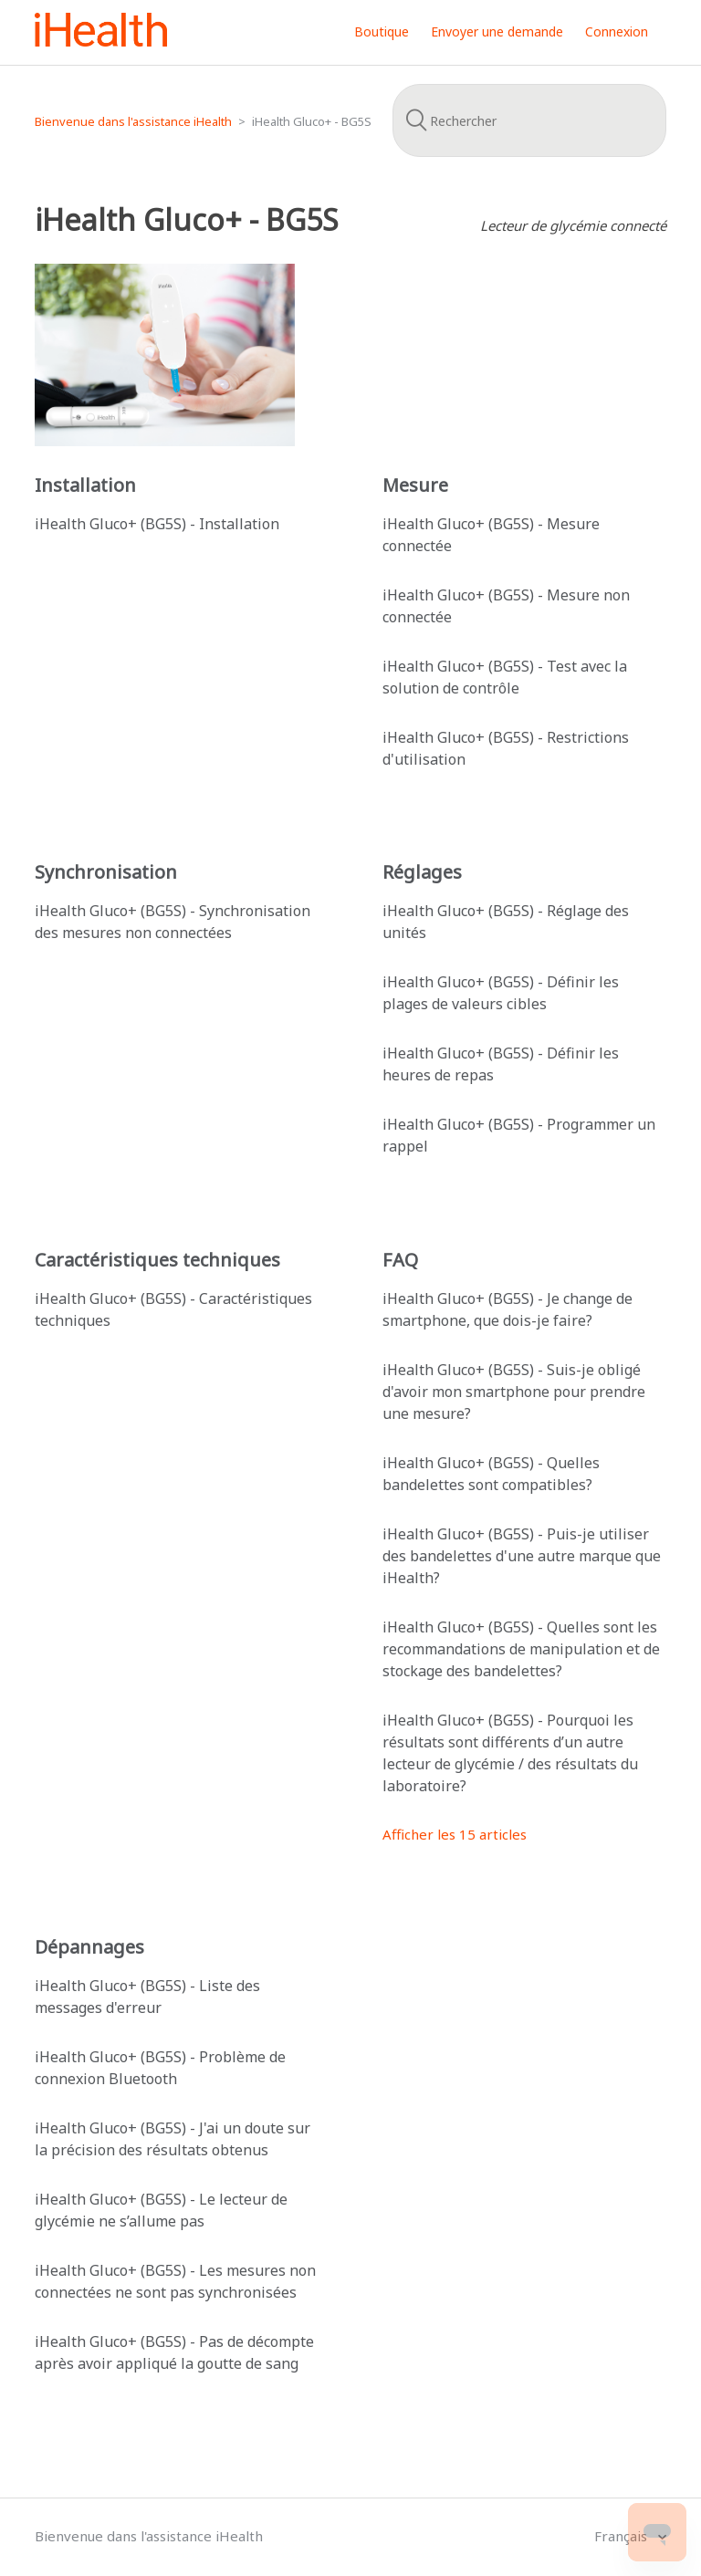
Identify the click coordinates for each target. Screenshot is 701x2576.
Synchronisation (106, 872)
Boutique (381, 31)
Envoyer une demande (497, 31)
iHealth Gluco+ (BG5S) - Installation (157, 524)
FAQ (400, 1259)
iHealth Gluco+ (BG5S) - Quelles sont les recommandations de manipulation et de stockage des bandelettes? (521, 1649)
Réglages (422, 872)
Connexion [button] (616, 31)
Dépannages (89, 1947)
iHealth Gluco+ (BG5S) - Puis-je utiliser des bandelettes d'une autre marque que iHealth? (521, 1556)
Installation (85, 485)
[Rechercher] (529, 120)
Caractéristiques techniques (157, 1259)
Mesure (415, 485)
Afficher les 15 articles (454, 1834)
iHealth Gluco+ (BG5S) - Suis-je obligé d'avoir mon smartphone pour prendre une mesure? (513, 1392)
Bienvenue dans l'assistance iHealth (133, 121)
